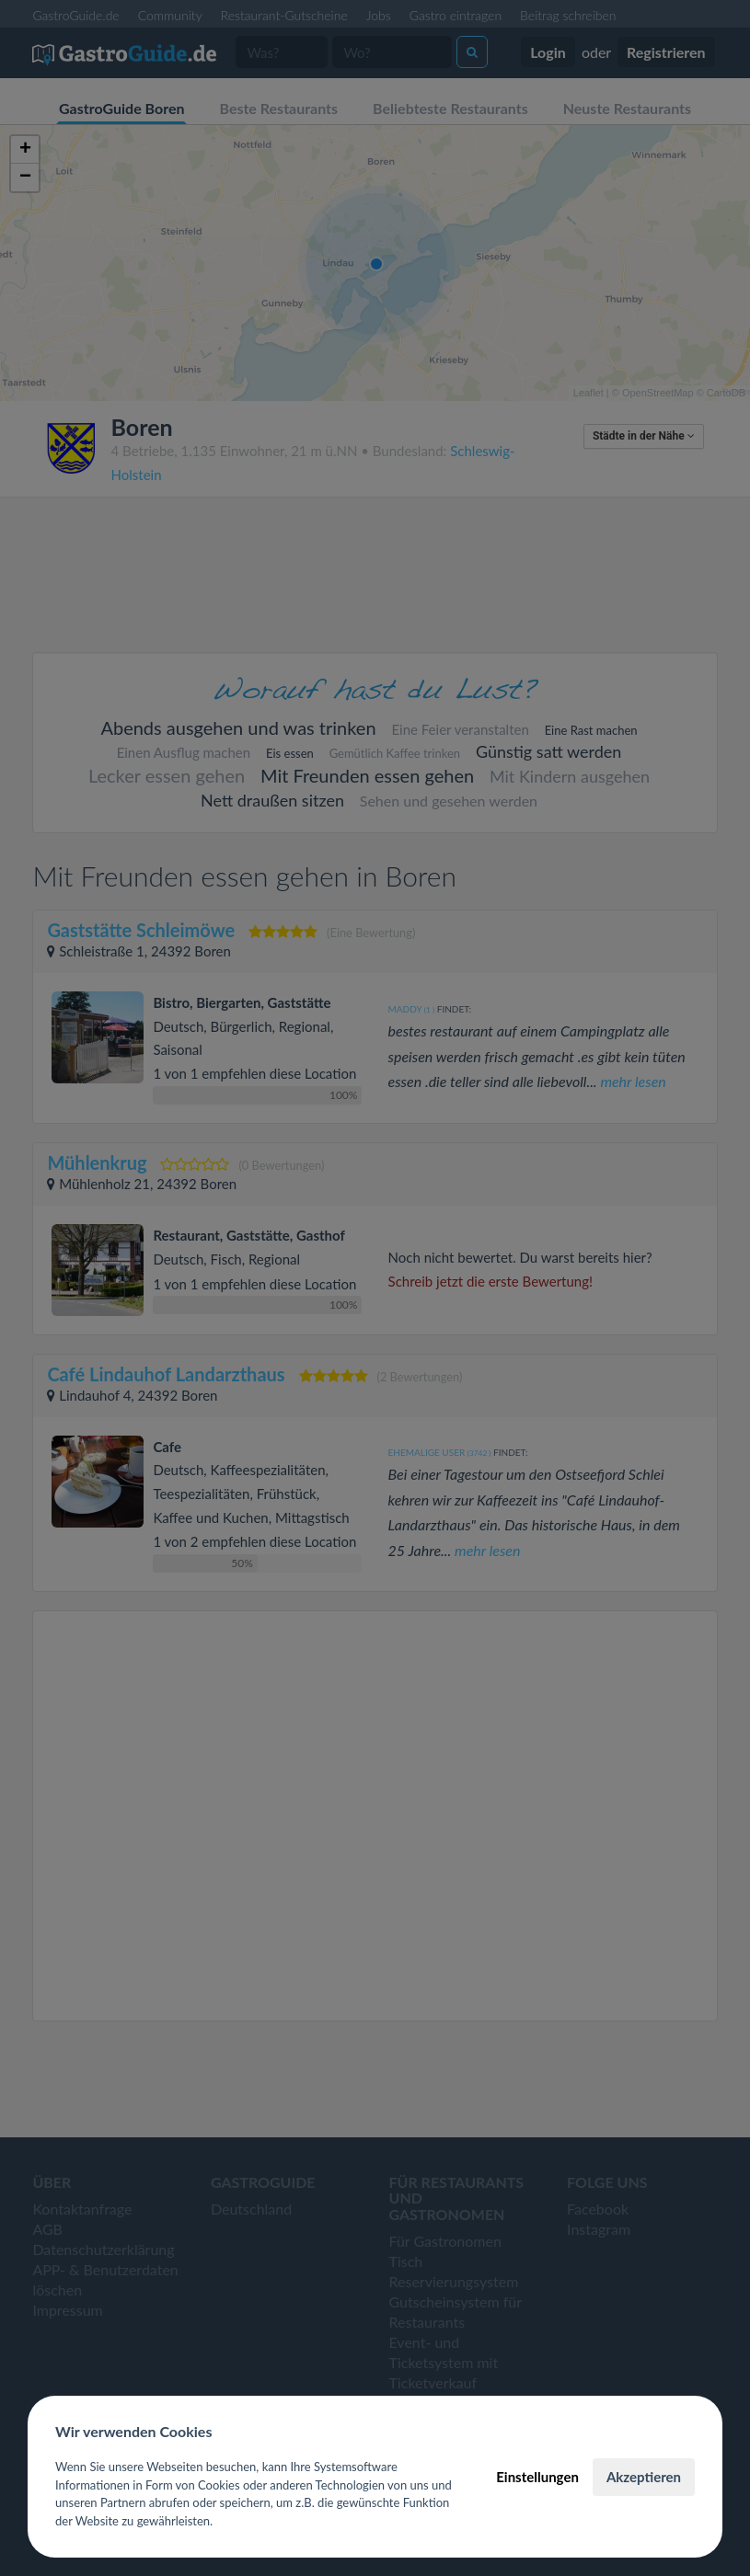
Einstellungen (537, 2476)
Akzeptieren (643, 2476)
